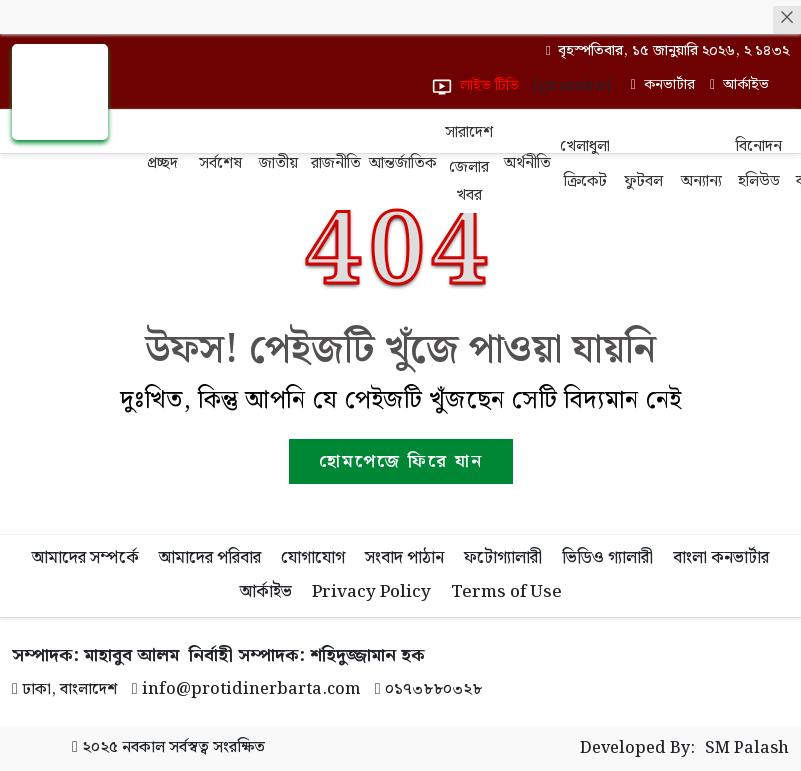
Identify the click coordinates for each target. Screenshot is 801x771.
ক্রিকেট (585, 181)
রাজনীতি (336, 163)
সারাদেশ (469, 132)
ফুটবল (643, 181)
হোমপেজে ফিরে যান (401, 461)
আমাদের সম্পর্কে (85, 558)
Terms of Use (506, 592)
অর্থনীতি (527, 163)
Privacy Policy (371, 592)
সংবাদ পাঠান (404, 558)
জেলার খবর (469, 181)
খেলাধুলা (585, 146)
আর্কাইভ (266, 592)
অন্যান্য (701, 181)
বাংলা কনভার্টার (721, 558)
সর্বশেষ (220, 163)
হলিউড (759, 181)
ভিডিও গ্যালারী (607, 558)
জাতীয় (278, 163)
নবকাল (143, 747)
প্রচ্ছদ (162, 163)
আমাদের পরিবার (210, 558)
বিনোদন (759, 146)
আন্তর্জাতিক (402, 163)
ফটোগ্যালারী (503, 558)
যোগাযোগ (313, 558)
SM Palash (747, 749)
